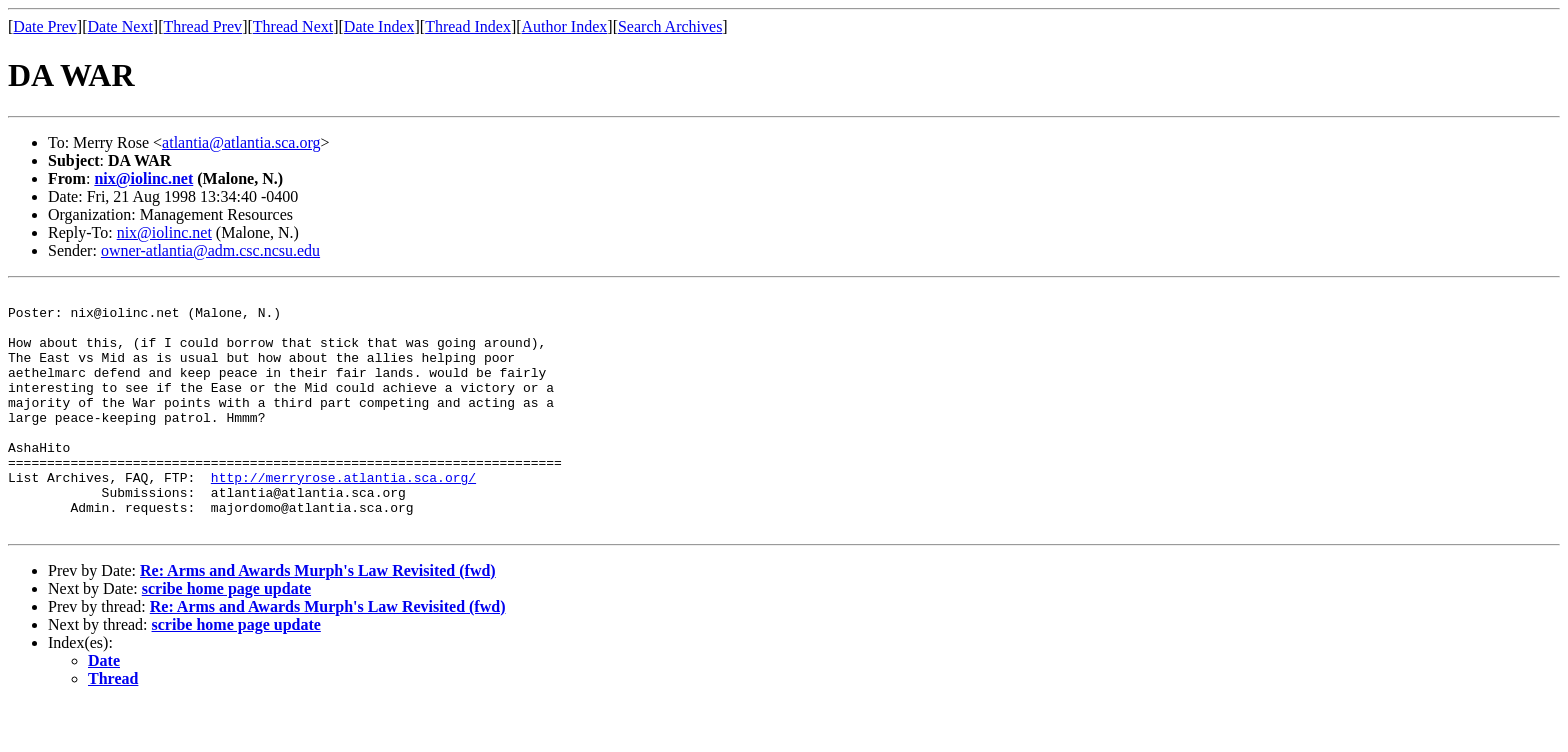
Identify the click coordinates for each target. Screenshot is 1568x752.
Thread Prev (202, 26)
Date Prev (45, 26)
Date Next (120, 26)
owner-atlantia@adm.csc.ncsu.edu (210, 250)
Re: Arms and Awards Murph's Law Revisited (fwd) (318, 618)
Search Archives (670, 26)
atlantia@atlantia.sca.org (241, 142)
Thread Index (468, 26)
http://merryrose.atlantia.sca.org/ (343, 516)
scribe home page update (226, 636)
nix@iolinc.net (143, 178)
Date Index (379, 26)
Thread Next (293, 26)
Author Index (565, 26)
